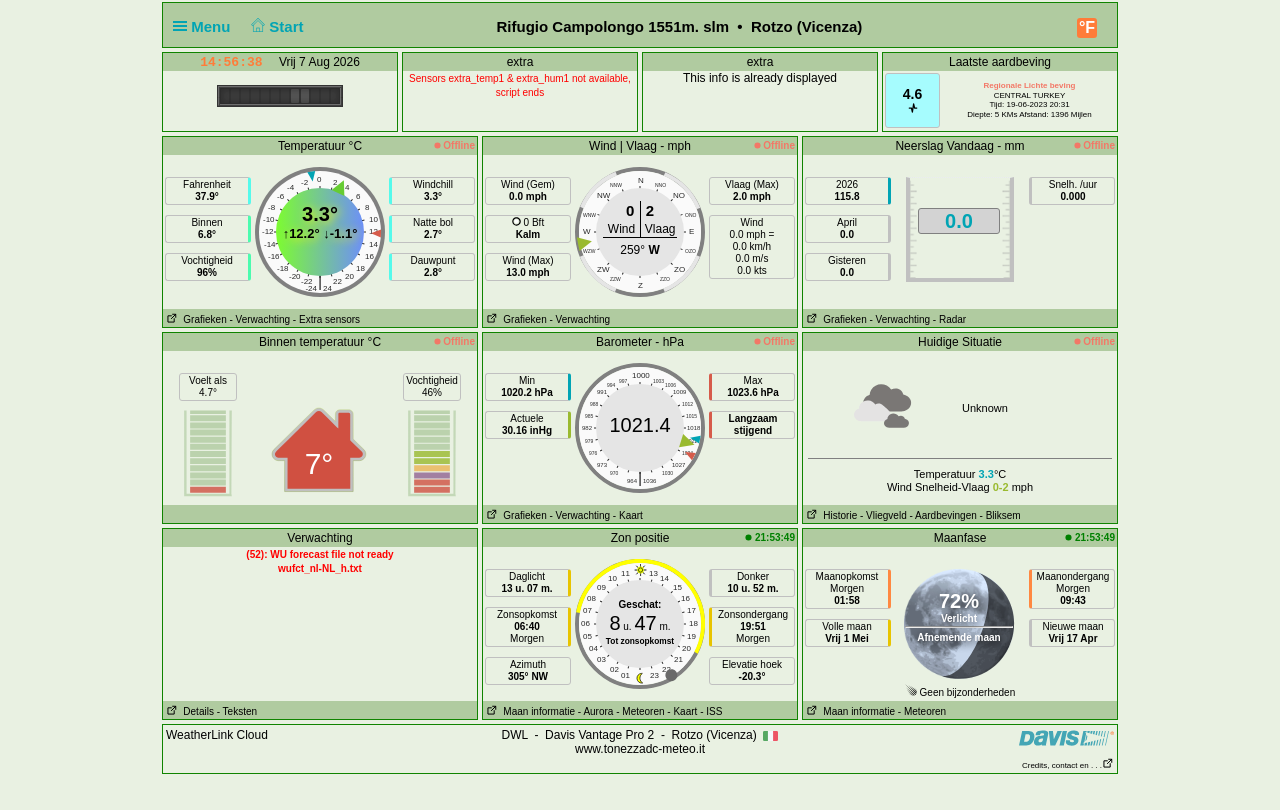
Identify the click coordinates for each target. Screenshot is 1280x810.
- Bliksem (1000, 515)
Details (188, 711)
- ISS (711, 711)
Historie (830, 515)
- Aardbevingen (943, 515)
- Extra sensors (326, 319)
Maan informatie (529, 711)
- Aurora (596, 711)
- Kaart (628, 515)
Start (275, 26)
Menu (206, 26)
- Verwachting (259, 319)
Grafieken (195, 319)
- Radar (949, 319)
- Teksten (237, 711)
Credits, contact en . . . (1068, 765)
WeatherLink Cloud (217, 735)
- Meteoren (640, 711)
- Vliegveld (883, 515)
